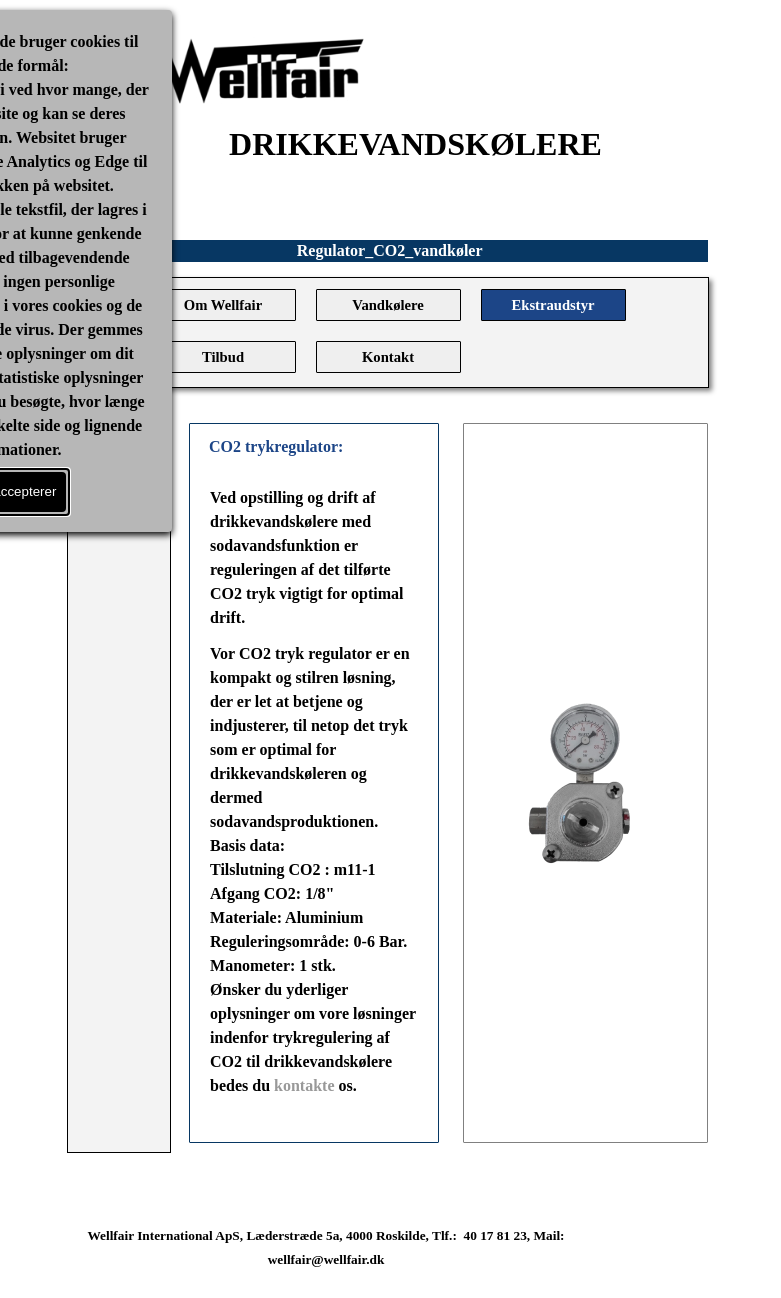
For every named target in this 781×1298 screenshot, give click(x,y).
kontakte (306, 1085)
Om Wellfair (223, 305)
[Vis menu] (119, 445)
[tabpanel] (314, 804)
